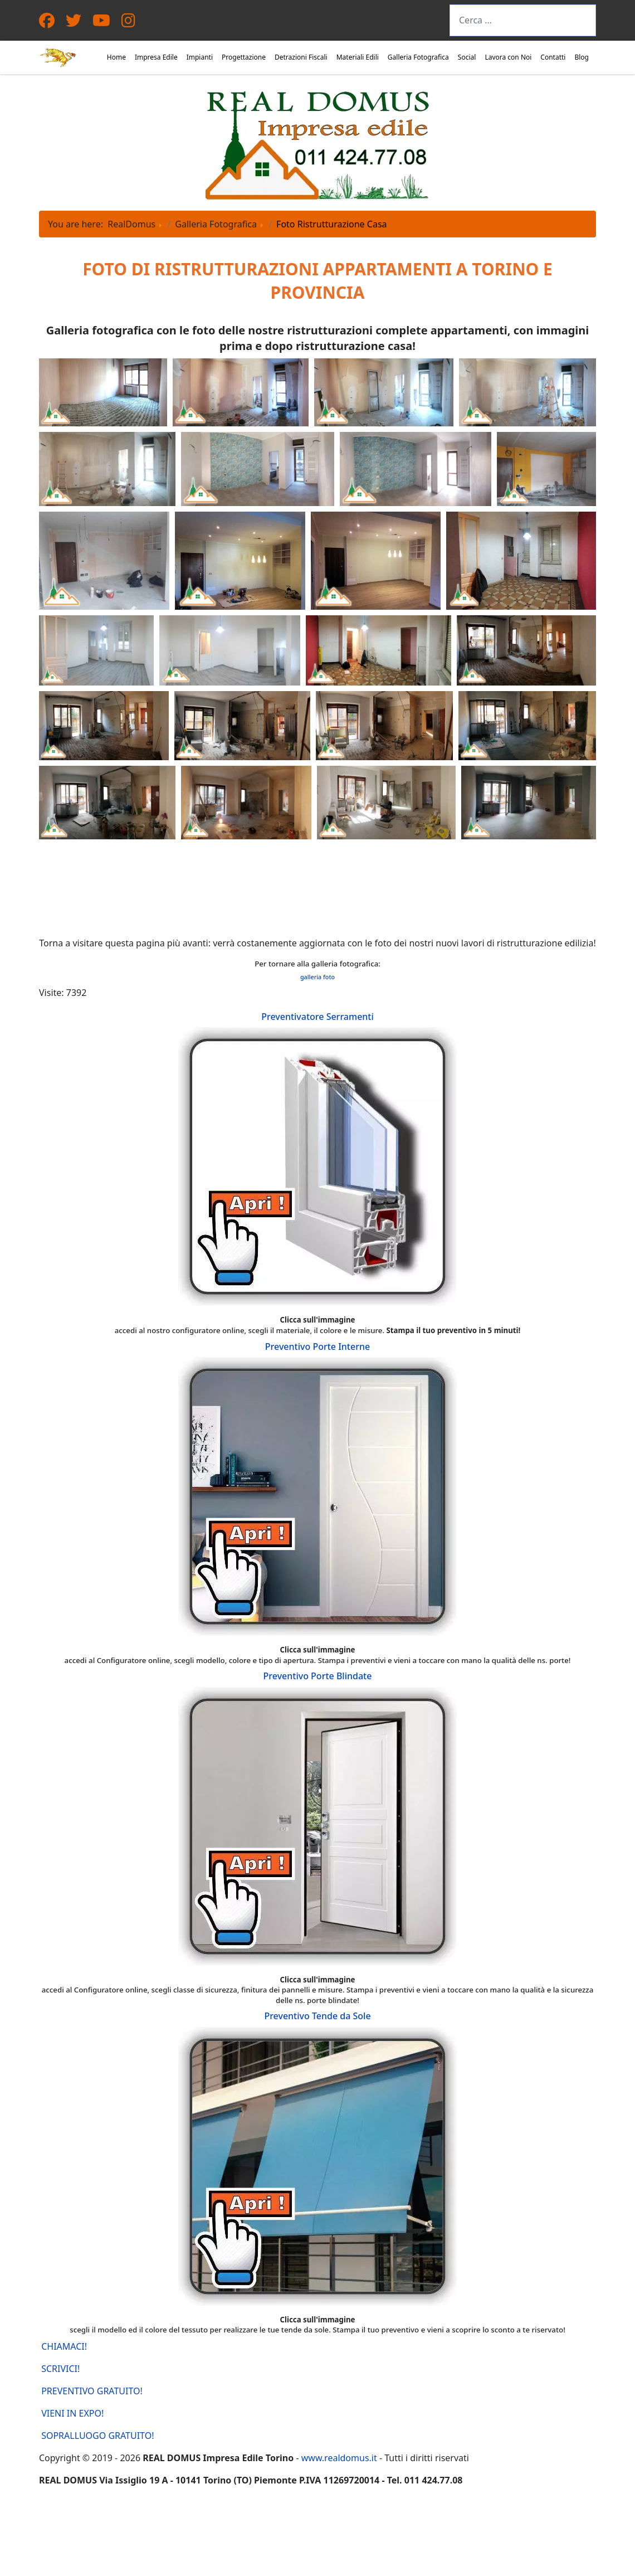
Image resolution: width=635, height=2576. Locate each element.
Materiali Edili (357, 57)
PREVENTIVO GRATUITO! (91, 2391)
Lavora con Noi (508, 57)
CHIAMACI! (63, 2346)
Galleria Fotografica (418, 57)
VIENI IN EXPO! (71, 2413)
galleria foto (317, 977)
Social (467, 57)
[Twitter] (73, 23)
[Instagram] (128, 23)
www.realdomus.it (339, 2458)
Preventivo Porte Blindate (317, 1676)
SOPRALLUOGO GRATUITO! (96, 2435)
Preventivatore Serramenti (317, 1016)
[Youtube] (101, 23)
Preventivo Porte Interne (317, 1346)
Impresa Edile (156, 57)
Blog (581, 57)
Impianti (200, 57)
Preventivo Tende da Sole (317, 2016)
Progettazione (244, 57)
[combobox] (523, 20)
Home (116, 57)
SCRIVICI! (59, 2369)
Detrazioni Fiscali (301, 57)
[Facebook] (47, 23)
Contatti (552, 57)
